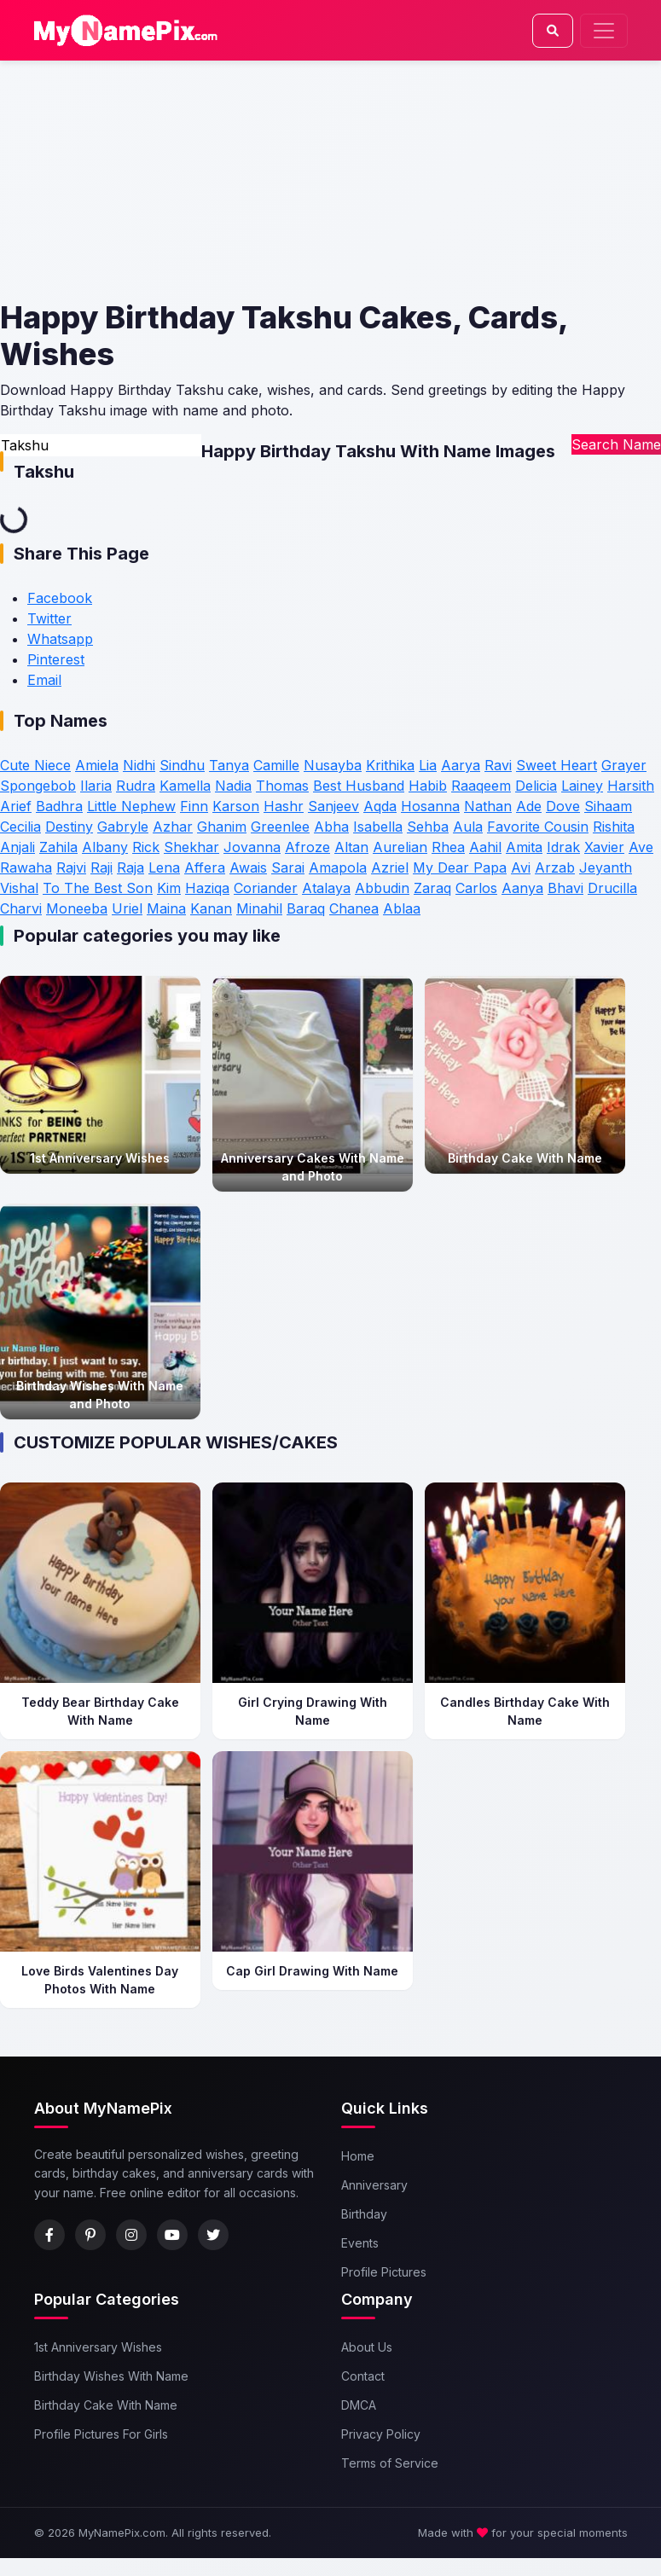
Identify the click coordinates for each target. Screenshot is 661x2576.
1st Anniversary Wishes (98, 2347)
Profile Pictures (383, 2272)
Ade (529, 806)
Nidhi (139, 765)
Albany (105, 847)
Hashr (284, 806)
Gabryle (122, 826)
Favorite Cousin (538, 826)
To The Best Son (98, 887)
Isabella (378, 826)
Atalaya (326, 887)
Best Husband (358, 785)
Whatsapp (60, 638)
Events (360, 2243)
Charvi (21, 908)
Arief (16, 806)
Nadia (233, 785)
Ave (641, 847)
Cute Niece (35, 765)
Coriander (266, 887)
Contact (363, 2376)
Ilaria (96, 785)
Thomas (282, 785)
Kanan (211, 908)
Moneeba (76, 908)
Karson (235, 806)
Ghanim (221, 826)
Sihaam (608, 806)
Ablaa (401, 908)
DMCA (358, 2405)
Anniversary (374, 2185)
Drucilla (612, 887)
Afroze (307, 847)
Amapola (338, 867)
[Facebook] (49, 2234)
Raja (130, 867)
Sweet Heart (556, 765)
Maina (166, 908)
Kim (169, 887)
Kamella (185, 785)
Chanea (354, 908)
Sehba (428, 826)
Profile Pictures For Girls (101, 2434)
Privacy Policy (380, 2434)
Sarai (287, 867)
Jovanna (252, 847)
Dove (563, 806)
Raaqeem (481, 785)
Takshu (44, 471)
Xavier (604, 847)
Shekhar (191, 847)
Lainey (582, 785)
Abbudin (382, 887)
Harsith (630, 785)
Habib (428, 785)
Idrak (563, 847)
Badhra (59, 806)
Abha (331, 826)
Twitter (49, 618)
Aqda (380, 806)
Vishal (19, 887)
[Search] (552, 31)
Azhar (173, 826)
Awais (248, 867)
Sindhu (182, 765)
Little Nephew (131, 806)
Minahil (259, 908)
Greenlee (280, 826)
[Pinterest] (90, 2234)
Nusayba (333, 765)
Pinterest (55, 659)
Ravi (498, 765)
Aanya (522, 887)
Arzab (555, 867)
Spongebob (38, 785)
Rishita (614, 826)
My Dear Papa (460, 867)
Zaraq (432, 887)
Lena (164, 867)
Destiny (69, 826)
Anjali (17, 847)
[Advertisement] (327, 180)
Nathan (488, 806)
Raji (101, 867)
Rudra (135, 785)
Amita (524, 847)
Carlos (476, 887)
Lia (428, 765)
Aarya (460, 765)
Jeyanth (605, 867)
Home (357, 2156)
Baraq (306, 908)
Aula (468, 826)
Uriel (127, 908)
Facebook (59, 597)
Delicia (536, 785)
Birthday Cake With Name (105, 2405)
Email (44, 679)
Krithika (390, 765)
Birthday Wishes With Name (111, 2376)
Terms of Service (389, 2463)
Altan (351, 847)
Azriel (390, 867)
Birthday (364, 2214)
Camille (276, 765)
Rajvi (71, 867)
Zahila (58, 847)
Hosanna (430, 806)
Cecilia (20, 826)
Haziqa (207, 887)
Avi (521, 867)
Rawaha (26, 867)
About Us (366, 2347)
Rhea (448, 847)
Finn (194, 806)
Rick (145, 847)
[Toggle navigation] (604, 31)
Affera (204, 867)
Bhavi (565, 887)
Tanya (229, 765)
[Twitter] (213, 2234)
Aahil (485, 847)
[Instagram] (131, 2234)
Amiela (97, 765)
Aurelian (400, 847)
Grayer (624, 765)
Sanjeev (333, 806)
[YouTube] (172, 2234)
